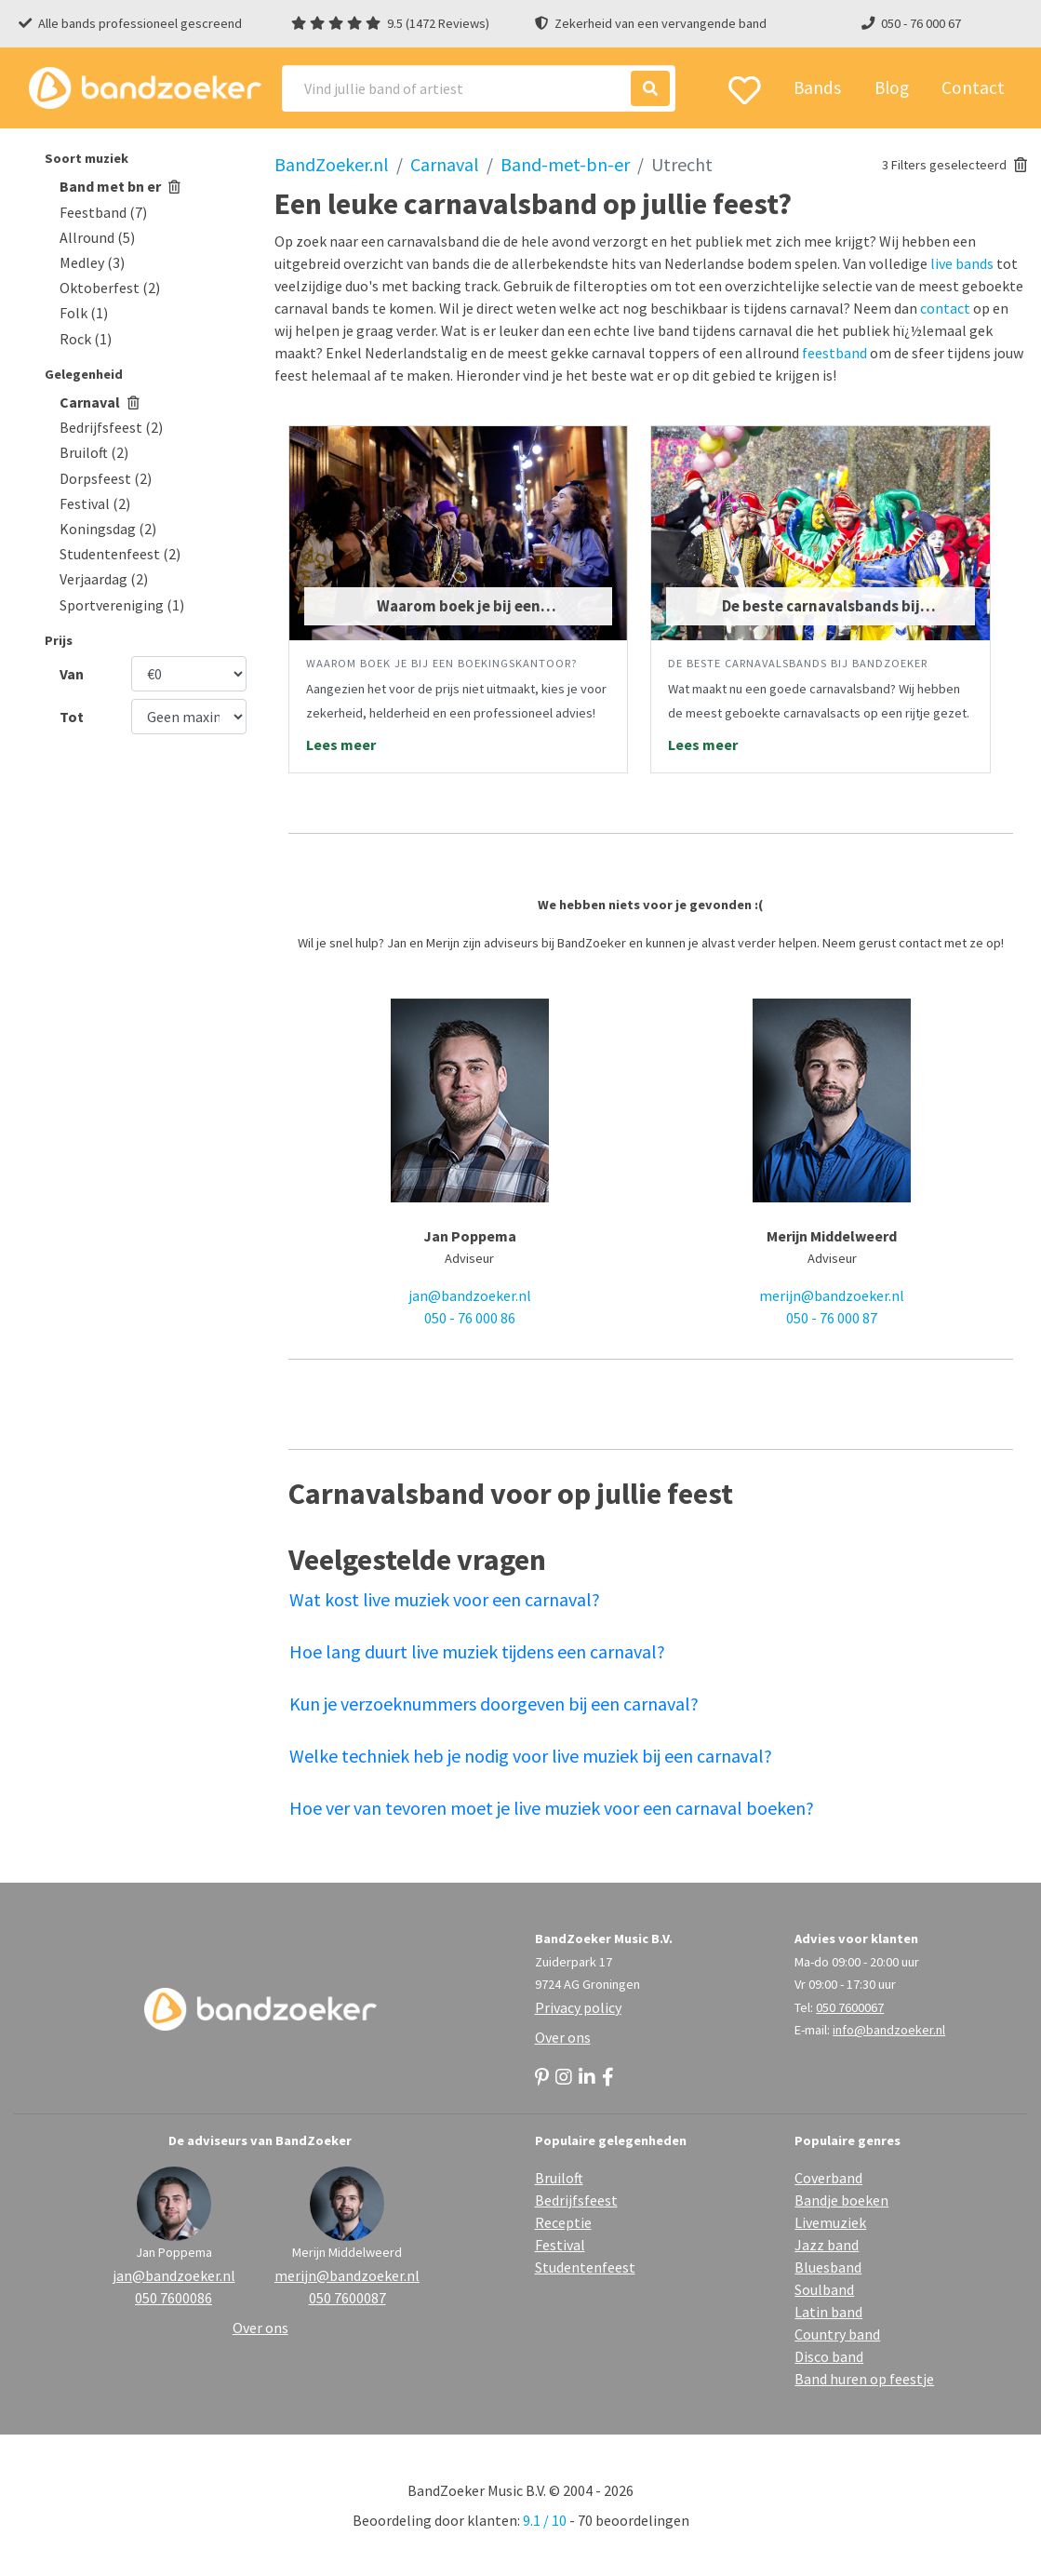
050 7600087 (347, 2297)
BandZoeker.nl (331, 164)
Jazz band (826, 2244)
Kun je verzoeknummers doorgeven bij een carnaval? (494, 1703)
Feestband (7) (103, 212)
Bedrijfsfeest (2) (111, 427)
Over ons (563, 2037)
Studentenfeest (585, 2267)
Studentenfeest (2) (120, 553)
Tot (72, 716)
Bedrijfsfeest (576, 2200)
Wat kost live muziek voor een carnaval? (444, 1599)
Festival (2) (95, 503)
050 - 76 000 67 (921, 23)
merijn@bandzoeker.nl (831, 1295)
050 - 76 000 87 (831, 1317)
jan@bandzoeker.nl (469, 1295)
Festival (560, 2244)
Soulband (824, 2289)
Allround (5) (97, 237)
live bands (962, 263)
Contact (973, 87)
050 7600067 (850, 2007)
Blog (891, 87)
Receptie (563, 2222)
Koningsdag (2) (108, 528)
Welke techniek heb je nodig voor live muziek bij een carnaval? (530, 1755)
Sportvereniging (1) (122, 605)
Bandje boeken (841, 2200)
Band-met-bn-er (565, 164)
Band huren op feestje (864, 2378)
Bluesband (827, 2267)
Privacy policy (578, 2007)
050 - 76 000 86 (469, 1317)
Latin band (828, 2311)
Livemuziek (830, 2222)
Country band (837, 2334)
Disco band (828, 2356)
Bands (817, 87)
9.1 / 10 (545, 2520)
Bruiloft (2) (94, 452)
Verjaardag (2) (104, 579)
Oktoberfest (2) (110, 287)
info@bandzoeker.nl (889, 2029)
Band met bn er (120, 186)
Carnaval (100, 402)
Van (72, 673)
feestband (834, 352)
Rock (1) (86, 338)
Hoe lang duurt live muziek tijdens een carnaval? (477, 1651)
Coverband (828, 2177)
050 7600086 (173, 2297)
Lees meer (341, 744)
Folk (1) (84, 312)
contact (945, 308)
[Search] (478, 88)
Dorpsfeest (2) (106, 478)
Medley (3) (92, 262)
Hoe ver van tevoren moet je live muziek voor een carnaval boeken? (551, 1807)
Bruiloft (559, 2177)
